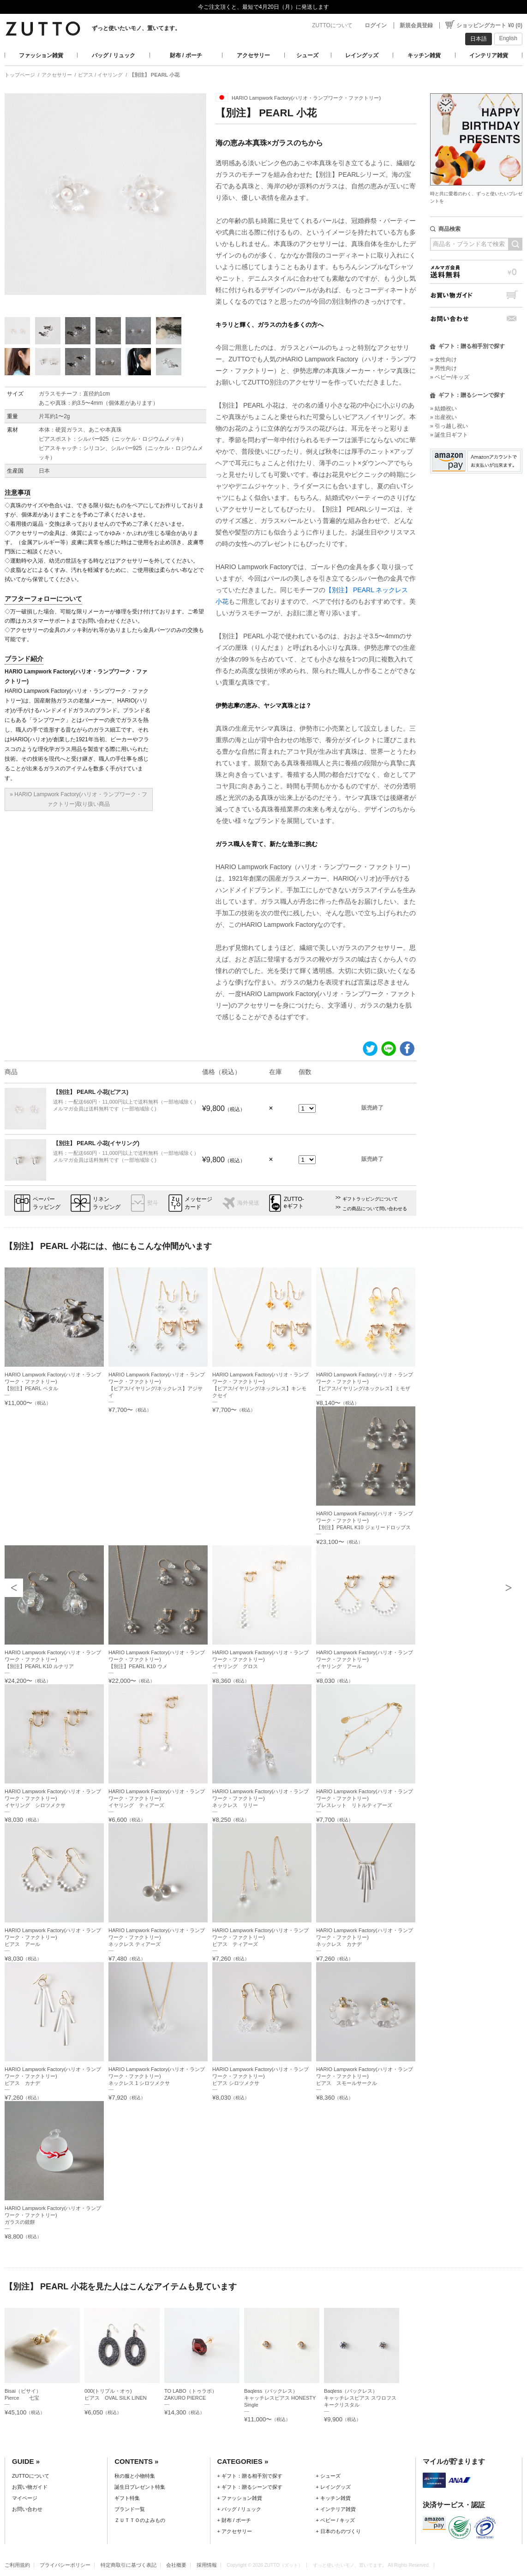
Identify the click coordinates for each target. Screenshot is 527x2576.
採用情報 (207, 2565)
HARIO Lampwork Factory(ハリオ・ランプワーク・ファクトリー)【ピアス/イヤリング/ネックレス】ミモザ (364, 1381)
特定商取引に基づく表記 (128, 2565)
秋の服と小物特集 (134, 2476)
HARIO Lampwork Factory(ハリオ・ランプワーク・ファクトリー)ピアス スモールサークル (364, 2076)
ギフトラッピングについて (370, 1198)
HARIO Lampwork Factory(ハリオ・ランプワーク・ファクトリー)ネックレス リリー (260, 1798)
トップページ (20, 75)
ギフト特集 (127, 2498)
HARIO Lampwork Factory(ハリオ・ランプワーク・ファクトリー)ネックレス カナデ (364, 1937)
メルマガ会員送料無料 (476, 271)
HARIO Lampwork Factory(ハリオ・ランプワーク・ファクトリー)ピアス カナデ (53, 2076)
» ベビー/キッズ (449, 377)
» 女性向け (443, 359)
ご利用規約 (17, 2565)
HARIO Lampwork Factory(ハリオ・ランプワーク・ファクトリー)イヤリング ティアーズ (156, 1798)
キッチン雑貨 (424, 55)
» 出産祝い (443, 417)
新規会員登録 (416, 25)
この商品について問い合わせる (374, 1208)
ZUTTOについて (332, 25)
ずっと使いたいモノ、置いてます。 (136, 28)
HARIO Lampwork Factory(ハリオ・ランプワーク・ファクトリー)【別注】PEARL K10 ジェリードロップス (364, 1520)
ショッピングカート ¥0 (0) (489, 25)
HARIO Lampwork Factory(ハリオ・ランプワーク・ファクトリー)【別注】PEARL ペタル (53, 1381)
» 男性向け (443, 368)
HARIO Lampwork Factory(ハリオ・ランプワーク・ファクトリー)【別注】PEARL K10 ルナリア (53, 1659)
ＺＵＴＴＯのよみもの (139, 2520)
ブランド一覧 (129, 2509)
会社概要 (176, 2565)
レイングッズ (361, 55)
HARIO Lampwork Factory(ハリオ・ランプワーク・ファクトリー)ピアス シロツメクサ (260, 2076)
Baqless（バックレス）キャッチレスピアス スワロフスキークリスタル (360, 2398)
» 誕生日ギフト (449, 435)
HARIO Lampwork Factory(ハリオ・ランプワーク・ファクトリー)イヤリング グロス (260, 1659)
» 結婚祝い (443, 408)
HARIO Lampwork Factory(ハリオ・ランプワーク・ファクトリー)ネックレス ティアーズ (156, 1937)
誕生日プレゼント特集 (139, 2487)
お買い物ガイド (476, 295)
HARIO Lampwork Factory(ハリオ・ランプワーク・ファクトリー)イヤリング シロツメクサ (53, 1798)
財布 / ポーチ (186, 55)
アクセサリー (253, 55)
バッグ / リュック (113, 55)
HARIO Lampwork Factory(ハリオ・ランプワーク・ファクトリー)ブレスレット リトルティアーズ (364, 1798)
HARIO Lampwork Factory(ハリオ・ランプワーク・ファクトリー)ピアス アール (53, 1937)
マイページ (24, 2498)
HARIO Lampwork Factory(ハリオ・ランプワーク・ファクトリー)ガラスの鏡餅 (53, 2215)
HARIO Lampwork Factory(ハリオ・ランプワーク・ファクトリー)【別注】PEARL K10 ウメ (156, 1659)
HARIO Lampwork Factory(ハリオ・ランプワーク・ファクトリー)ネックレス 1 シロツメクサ (156, 2076)
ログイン (376, 25)
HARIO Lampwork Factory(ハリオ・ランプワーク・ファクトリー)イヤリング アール (364, 1659)
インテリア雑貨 (488, 55)
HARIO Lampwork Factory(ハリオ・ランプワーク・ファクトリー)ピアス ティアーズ (260, 1937)
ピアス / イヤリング (100, 75)
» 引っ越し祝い (449, 426)
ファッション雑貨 (41, 55)
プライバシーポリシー (65, 2565)
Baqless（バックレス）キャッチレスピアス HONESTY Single (280, 2398)
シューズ (307, 55)
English (508, 38)
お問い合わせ (476, 318)
